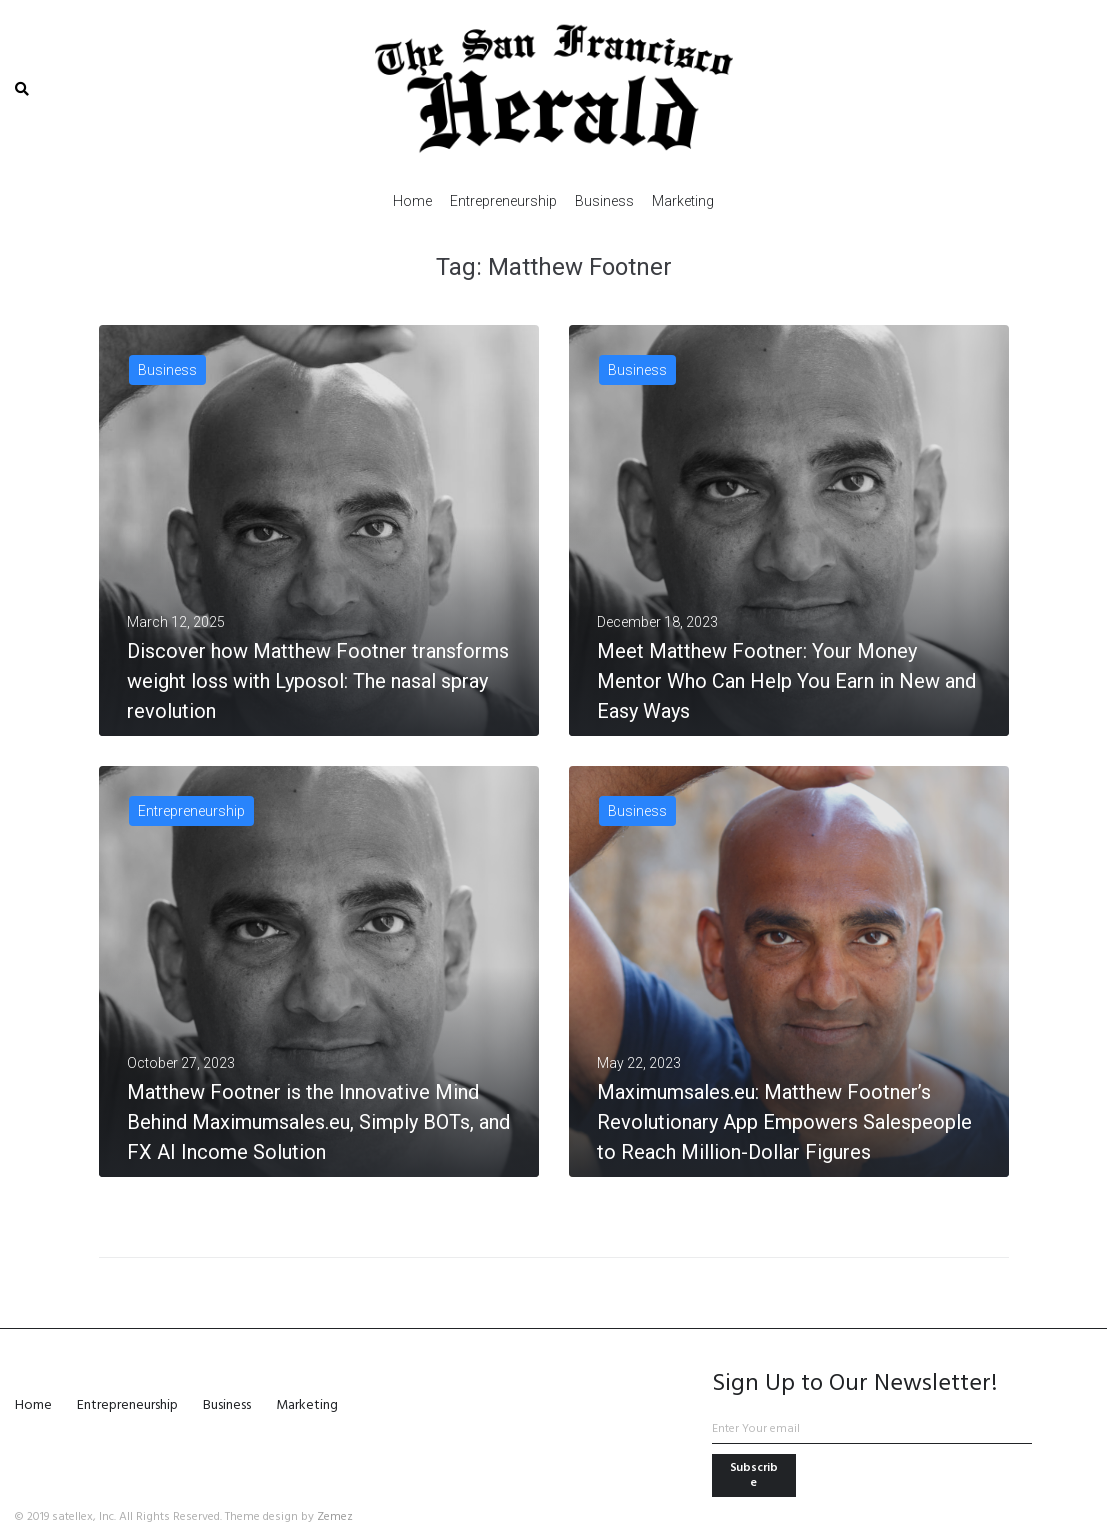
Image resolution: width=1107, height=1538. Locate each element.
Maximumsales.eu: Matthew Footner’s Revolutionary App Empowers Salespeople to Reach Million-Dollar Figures (784, 1122)
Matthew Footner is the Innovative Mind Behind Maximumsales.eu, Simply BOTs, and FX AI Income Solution (318, 1122)
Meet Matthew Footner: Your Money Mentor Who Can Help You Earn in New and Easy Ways (786, 681)
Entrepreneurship (191, 811)
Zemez (335, 1517)
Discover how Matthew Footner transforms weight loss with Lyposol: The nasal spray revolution (318, 681)
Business (167, 370)
